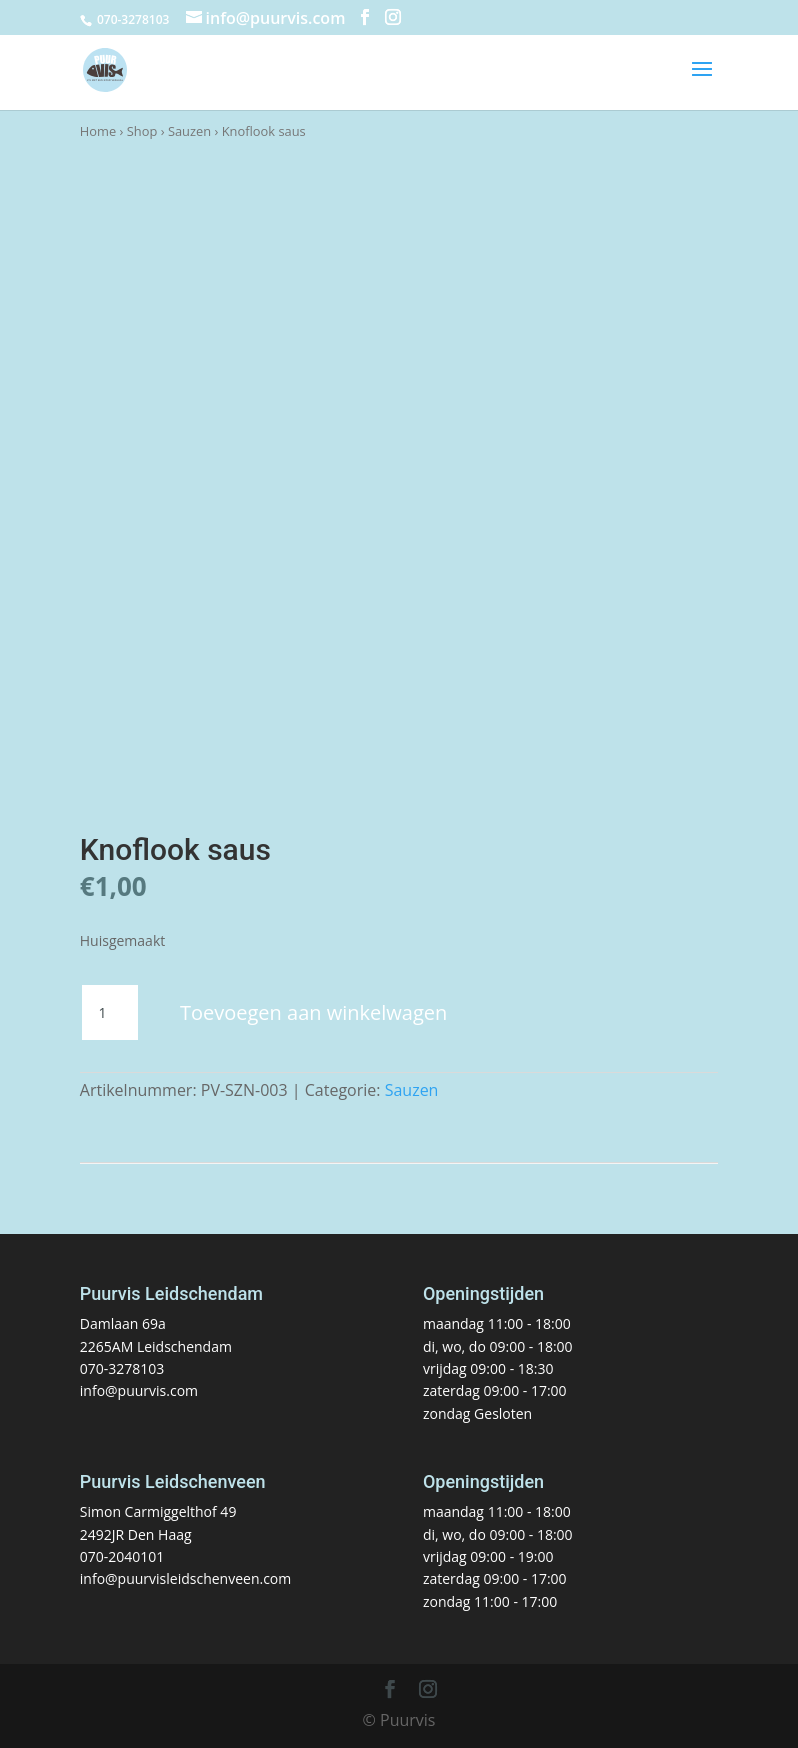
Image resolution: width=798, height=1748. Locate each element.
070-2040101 (122, 1556)
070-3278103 (122, 1368)
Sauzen (189, 131)
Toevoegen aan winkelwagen (313, 1012)
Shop (142, 131)
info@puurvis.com (139, 1390)
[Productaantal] (110, 1013)
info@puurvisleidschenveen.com (185, 1578)
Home (98, 131)
